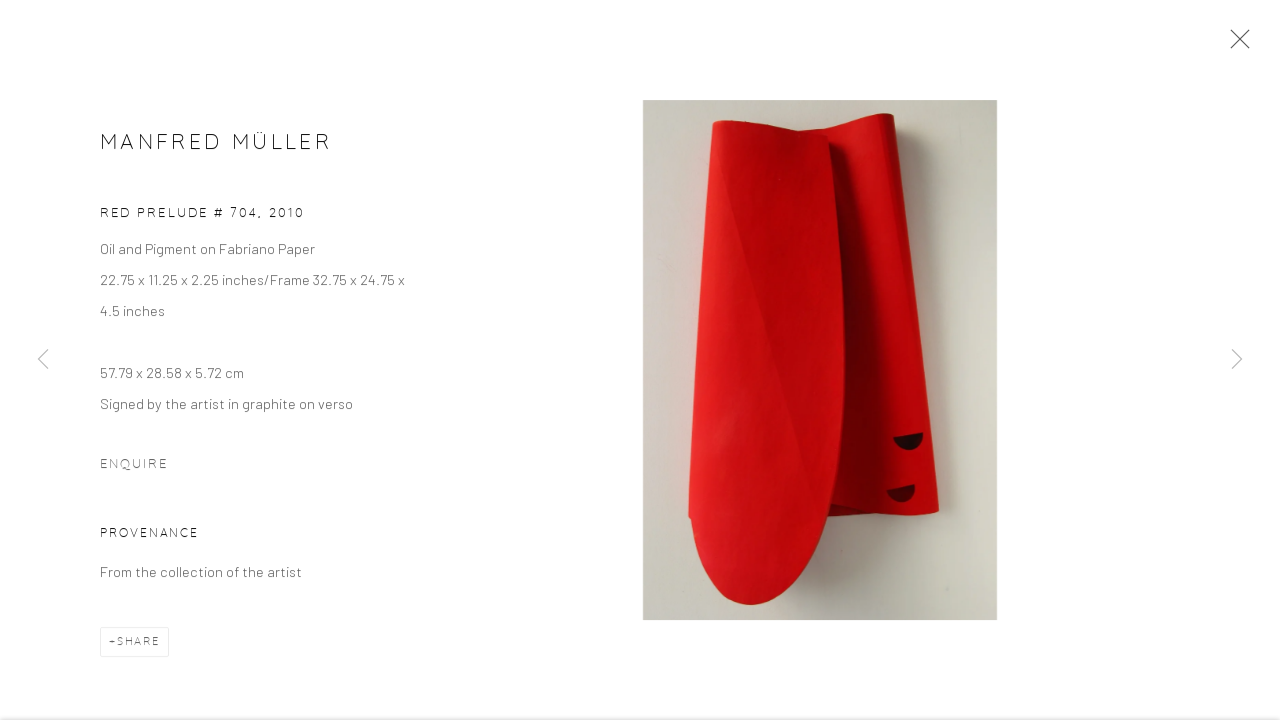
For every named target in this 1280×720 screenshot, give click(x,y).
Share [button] (138, 643)
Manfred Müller (216, 145)
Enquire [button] (134, 467)
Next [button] (1237, 360)
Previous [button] (43, 360)
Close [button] (1235, 45)
